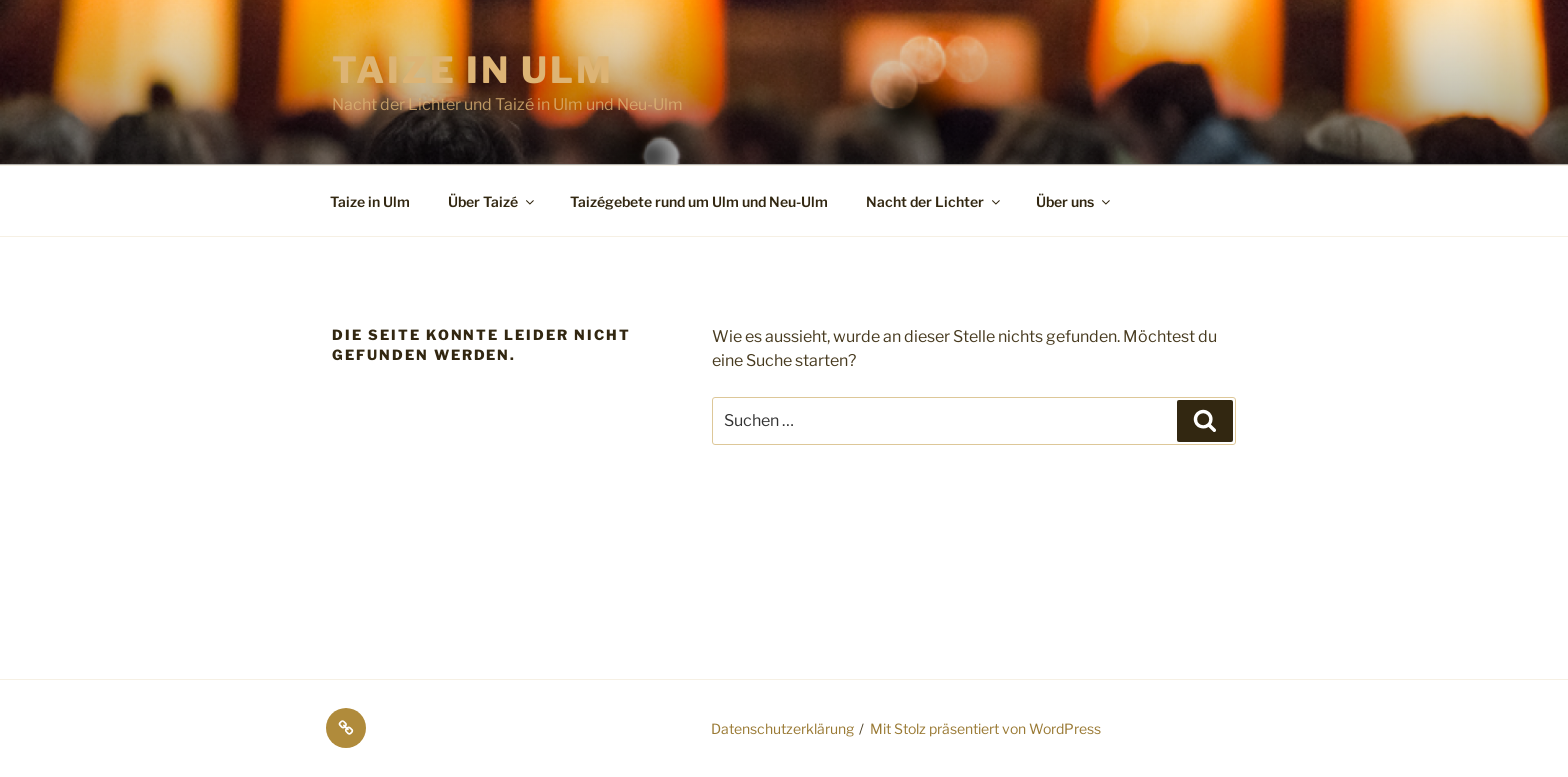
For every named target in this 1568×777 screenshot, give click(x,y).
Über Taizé (492, 201)
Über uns (1074, 201)
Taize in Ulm (473, 70)
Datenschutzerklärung (782, 728)
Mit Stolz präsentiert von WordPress (985, 728)
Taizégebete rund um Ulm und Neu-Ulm (699, 201)
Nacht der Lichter (934, 201)
